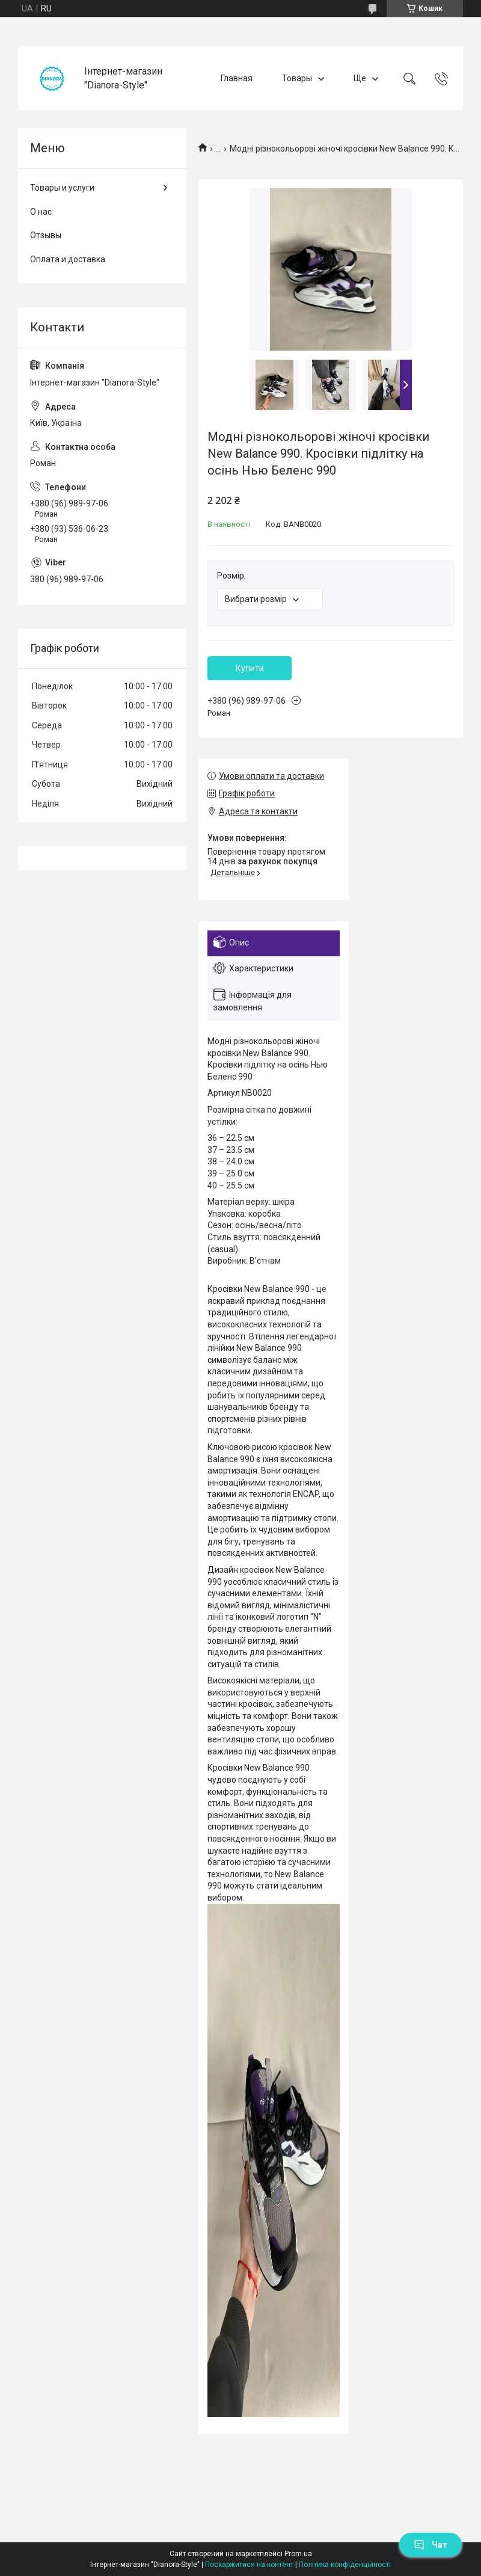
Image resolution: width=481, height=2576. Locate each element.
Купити (250, 668)
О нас (41, 212)
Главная (237, 78)
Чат (430, 2544)
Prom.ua (298, 2554)
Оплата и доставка (67, 259)
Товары (297, 78)
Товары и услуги (62, 187)
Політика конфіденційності (345, 2564)
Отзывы (45, 235)
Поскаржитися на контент (249, 2564)
